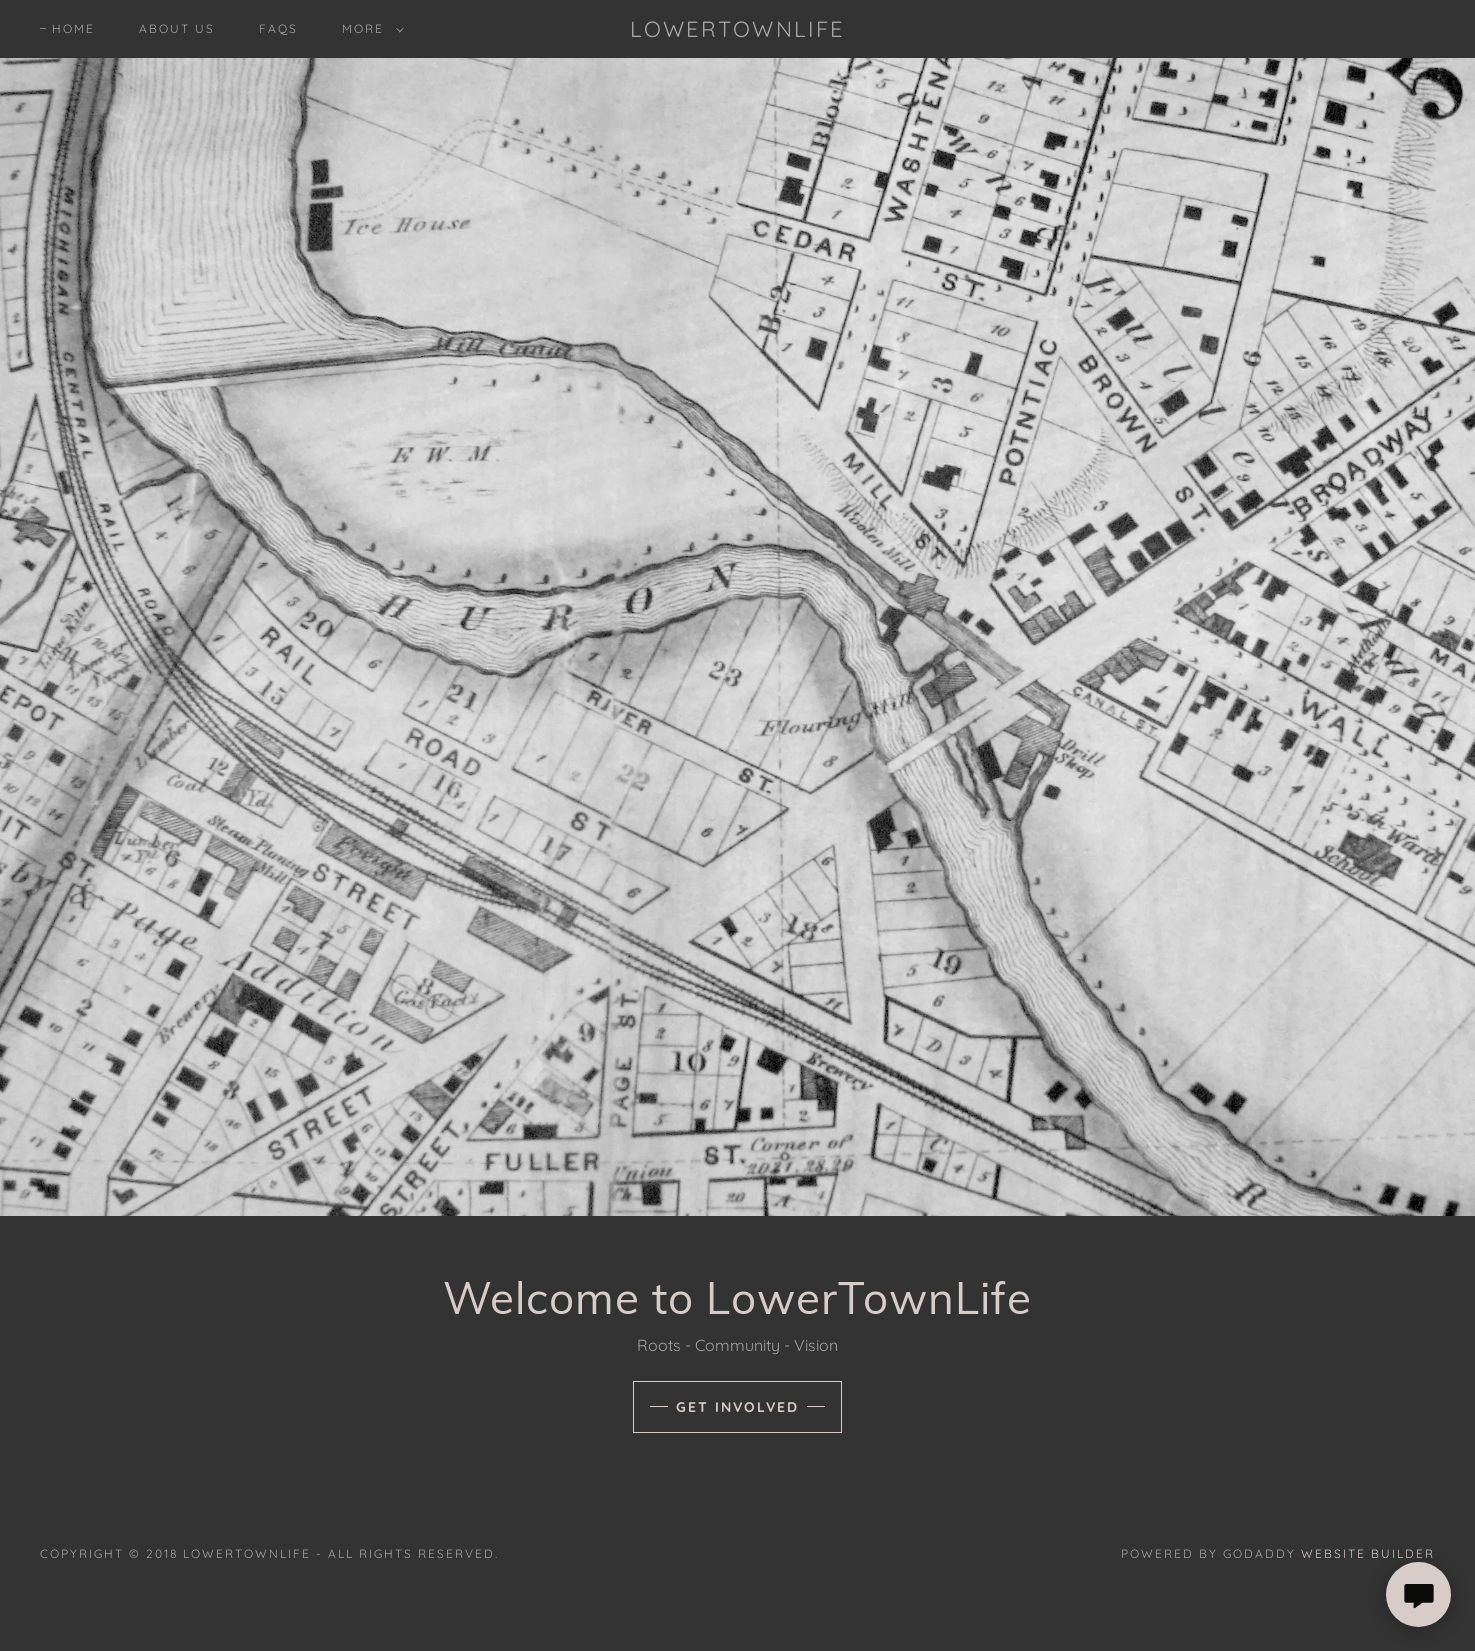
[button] (369, 29)
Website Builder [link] (1368, 1553)
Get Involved (737, 1407)
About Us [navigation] (177, 28)
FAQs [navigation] (278, 28)
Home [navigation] (73, 28)
